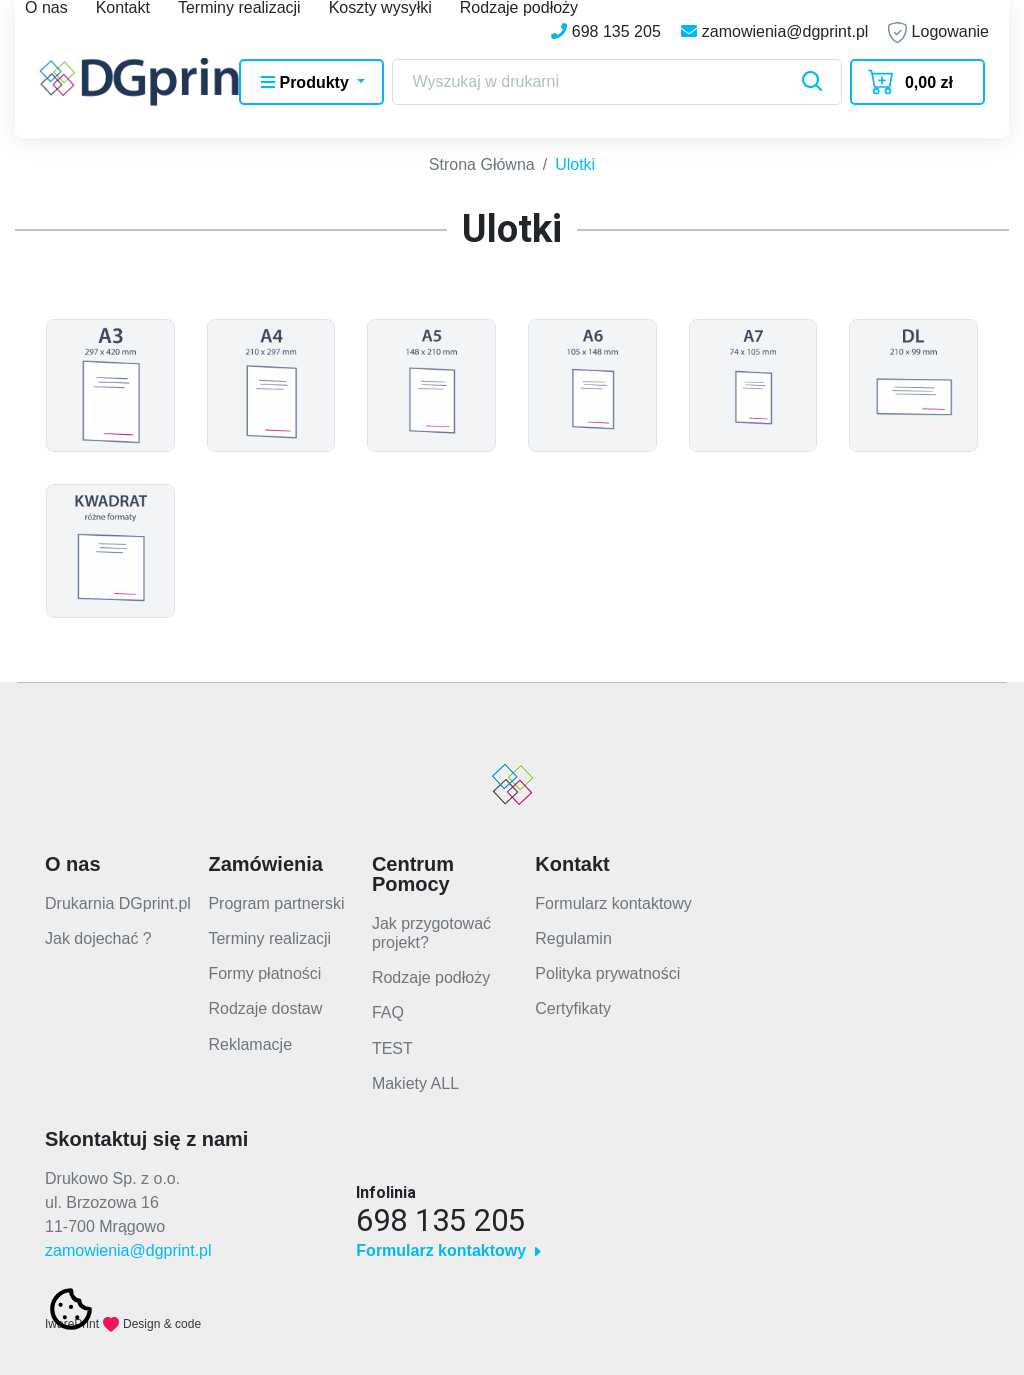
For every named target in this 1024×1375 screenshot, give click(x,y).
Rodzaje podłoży (431, 970)
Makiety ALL (415, 1076)
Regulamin (573, 931)
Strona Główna (482, 157)
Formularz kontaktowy (613, 896)
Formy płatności (264, 966)
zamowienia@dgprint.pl (128, 1243)
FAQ (388, 1005)
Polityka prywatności (607, 966)
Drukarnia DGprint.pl (118, 896)
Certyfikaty (573, 1001)
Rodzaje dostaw (265, 1001)
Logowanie (938, 32)
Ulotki (575, 157)
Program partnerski (276, 896)
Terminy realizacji (269, 931)
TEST (392, 1041)
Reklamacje (250, 1037)
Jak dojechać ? (98, 931)
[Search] (617, 82)
